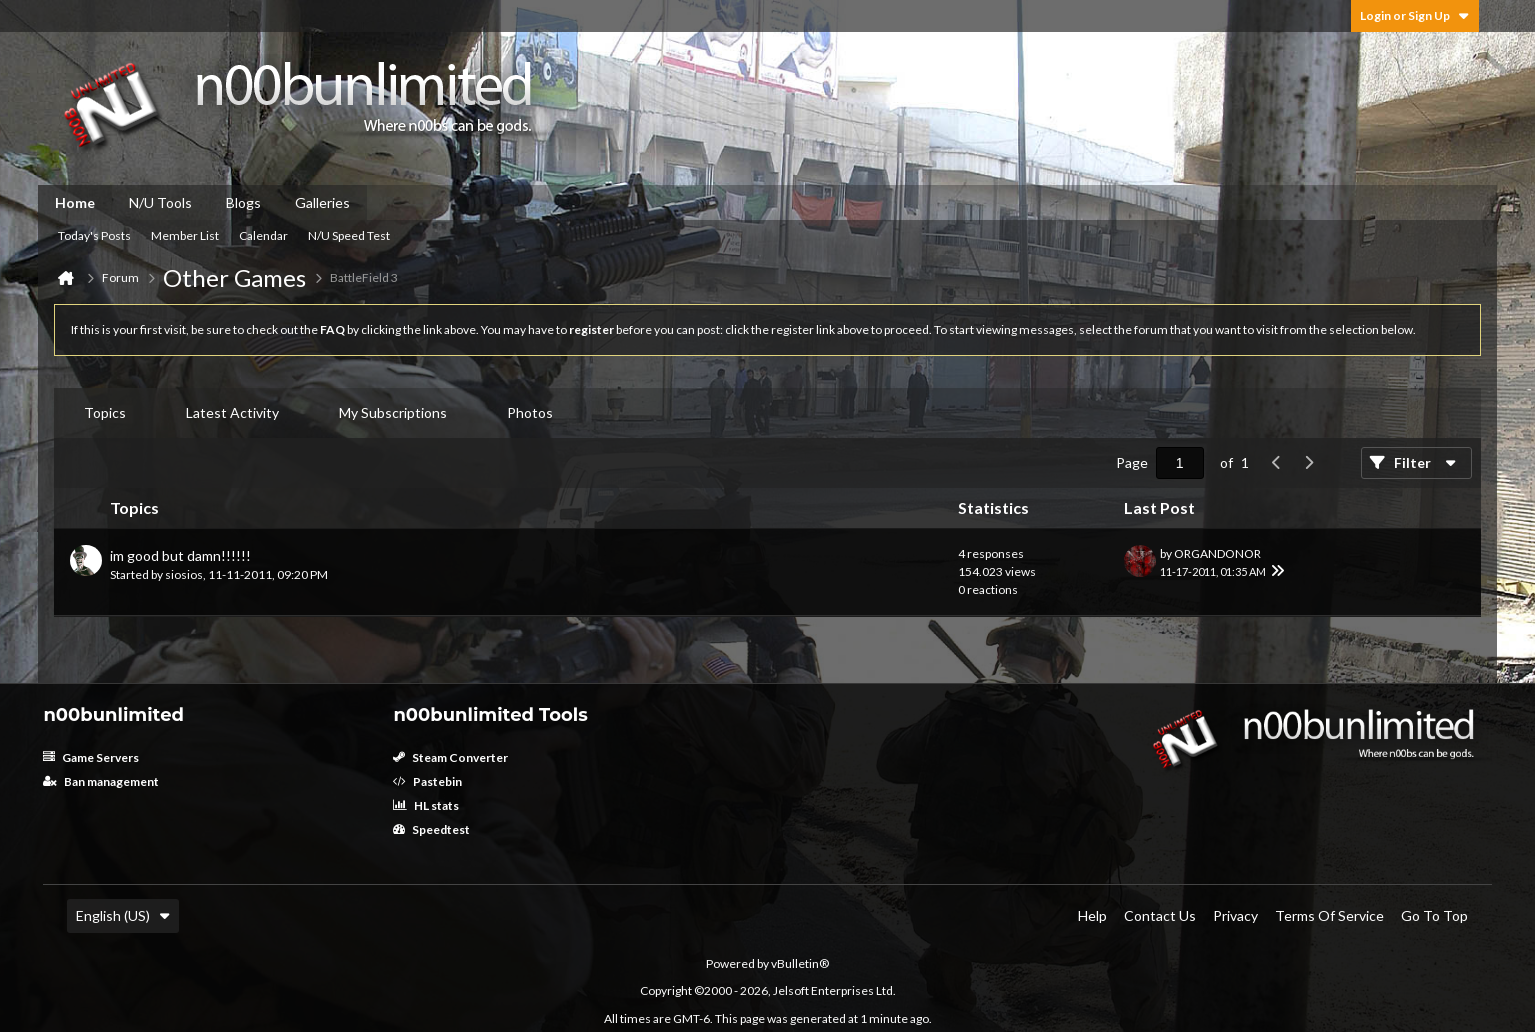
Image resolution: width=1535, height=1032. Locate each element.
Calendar (263, 235)
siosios (184, 574)
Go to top (1434, 915)
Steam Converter (450, 757)
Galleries (322, 202)
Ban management (101, 781)
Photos (530, 412)
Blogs (243, 202)
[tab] (105, 413)
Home (75, 202)
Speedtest (431, 829)
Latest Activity (232, 412)
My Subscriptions (393, 412)
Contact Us (1160, 915)
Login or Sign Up (1415, 15)
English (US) (123, 915)
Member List (185, 235)
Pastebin (427, 781)
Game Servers (91, 757)
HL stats (426, 805)
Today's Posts (94, 235)
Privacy (1235, 915)
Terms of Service (1329, 915)
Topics (105, 412)
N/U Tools (160, 202)
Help (1092, 915)
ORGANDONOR (1217, 553)
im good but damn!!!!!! (180, 555)
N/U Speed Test (349, 235)
